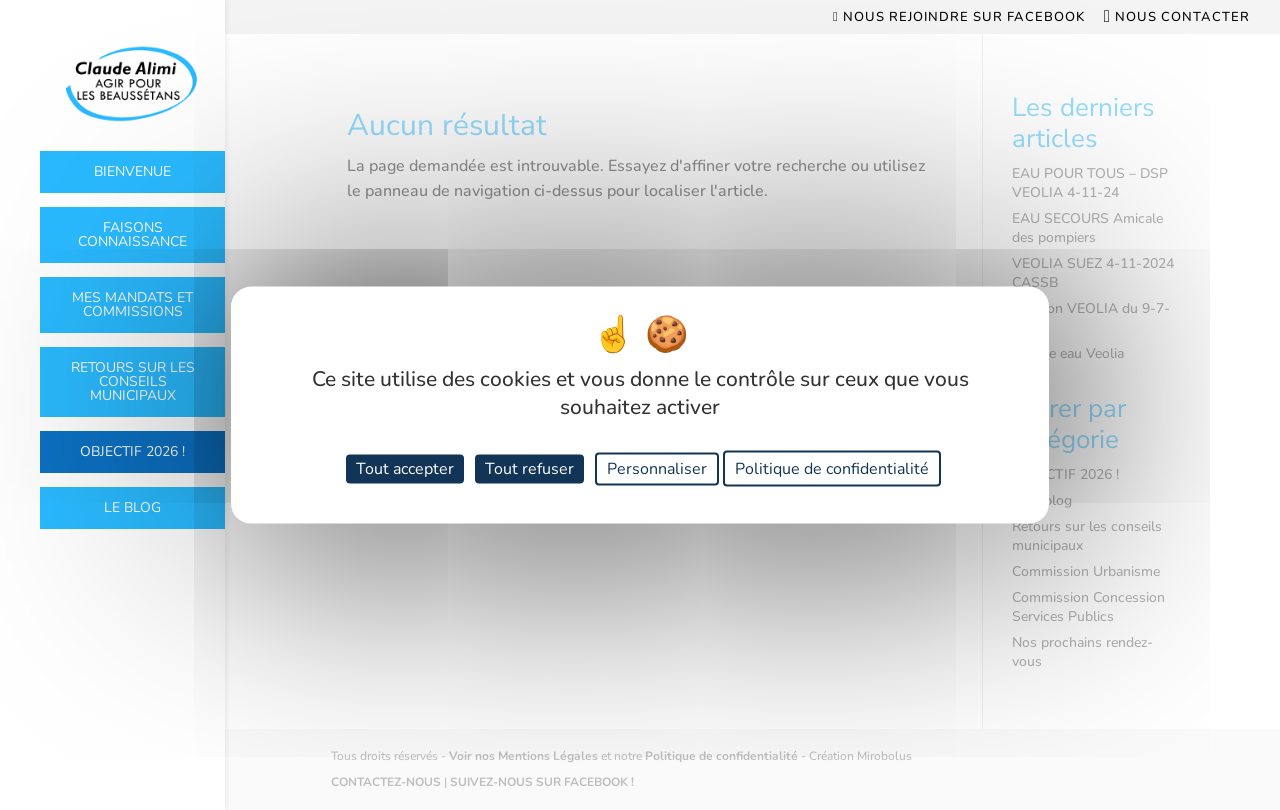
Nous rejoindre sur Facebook (959, 18)
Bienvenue (132, 171)
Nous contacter (1177, 18)
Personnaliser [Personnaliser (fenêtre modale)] (657, 468)
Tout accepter (405, 468)
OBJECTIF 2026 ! (132, 451)
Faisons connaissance (132, 234)
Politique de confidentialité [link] (832, 468)
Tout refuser (529, 468)
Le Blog (132, 507)
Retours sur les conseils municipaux (133, 381)
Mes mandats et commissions (132, 304)
